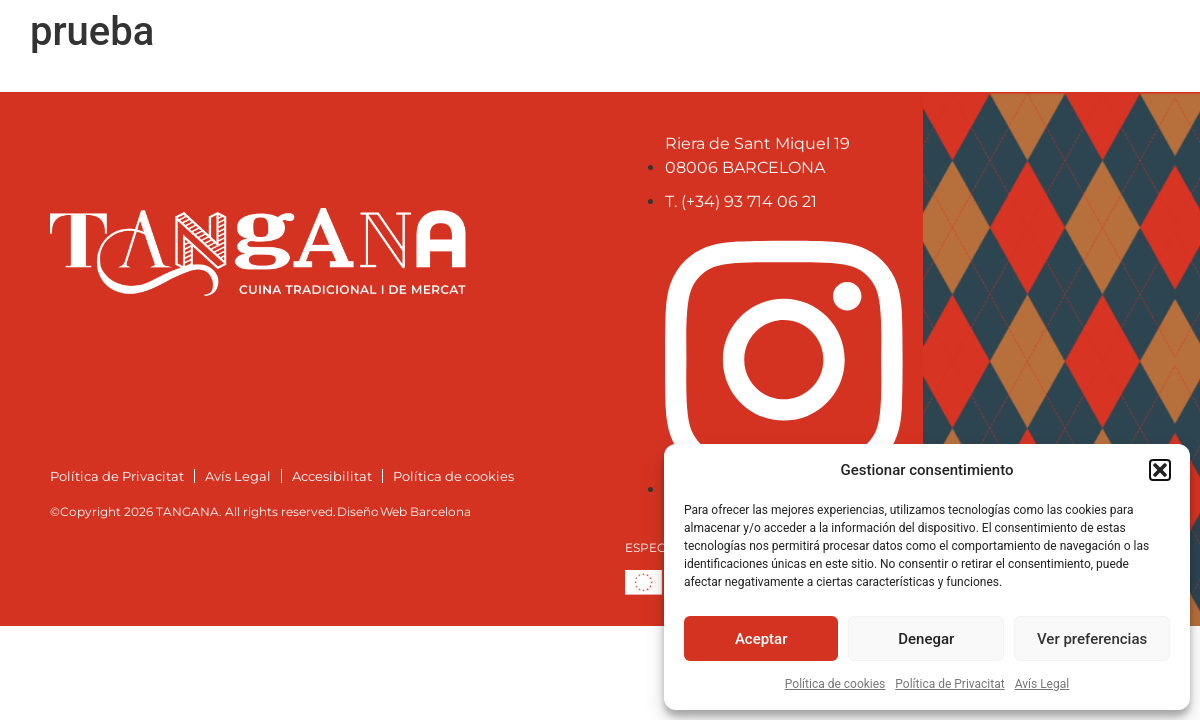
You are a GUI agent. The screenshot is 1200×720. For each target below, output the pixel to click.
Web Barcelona (425, 511)
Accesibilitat (332, 476)
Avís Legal (1042, 684)
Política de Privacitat (949, 684)
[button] (1160, 470)
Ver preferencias (1092, 639)
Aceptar (761, 639)
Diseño (358, 511)
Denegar (926, 639)
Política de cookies (835, 684)
